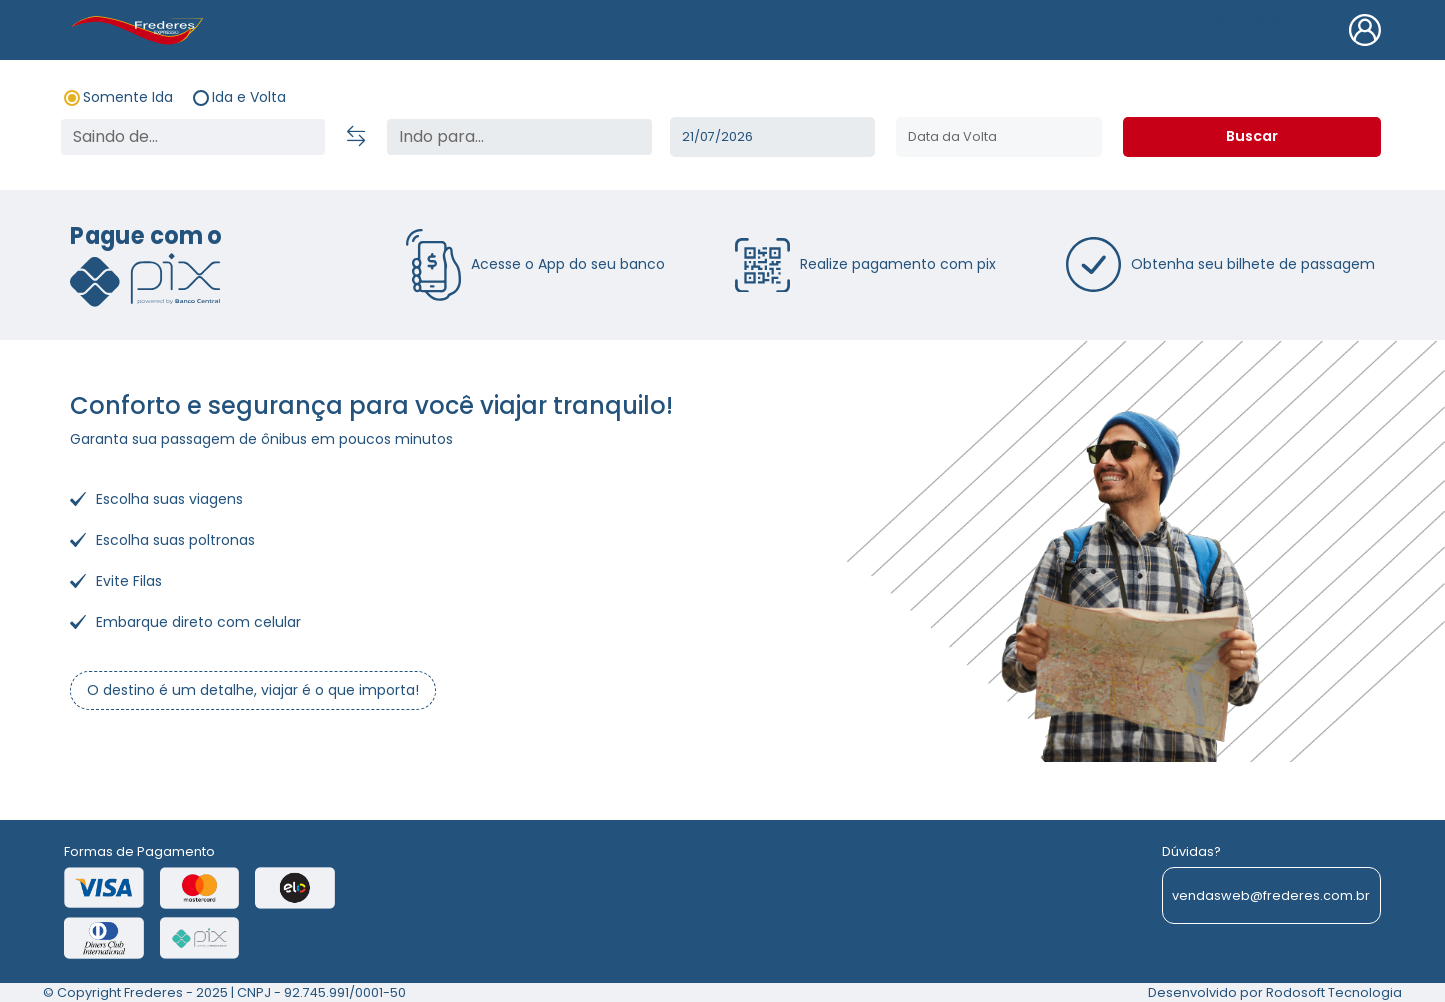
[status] (519, 137)
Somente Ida (128, 97)
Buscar (1252, 136)
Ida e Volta (249, 97)
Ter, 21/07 (772, 137)
